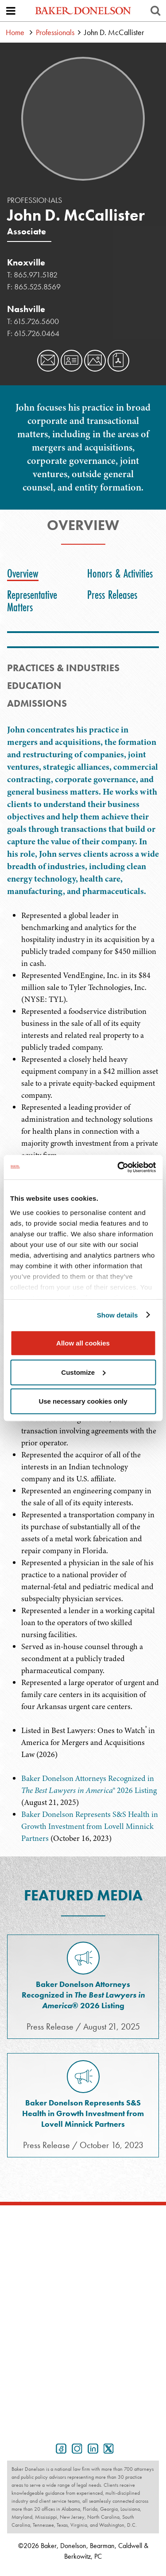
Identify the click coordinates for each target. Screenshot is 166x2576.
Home (15, 32)
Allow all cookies (83, 1343)
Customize (83, 1372)
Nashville (26, 309)
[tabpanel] (83, 817)
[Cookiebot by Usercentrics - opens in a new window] (118, 1167)
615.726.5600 (36, 321)
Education (34, 685)
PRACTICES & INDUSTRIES (63, 667)
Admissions (37, 703)
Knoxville (26, 262)
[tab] (25, 573)
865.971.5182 (36, 274)
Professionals (55, 32)
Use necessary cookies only (83, 1401)
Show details (117, 1314)
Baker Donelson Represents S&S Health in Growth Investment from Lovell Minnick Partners (89, 1826)
